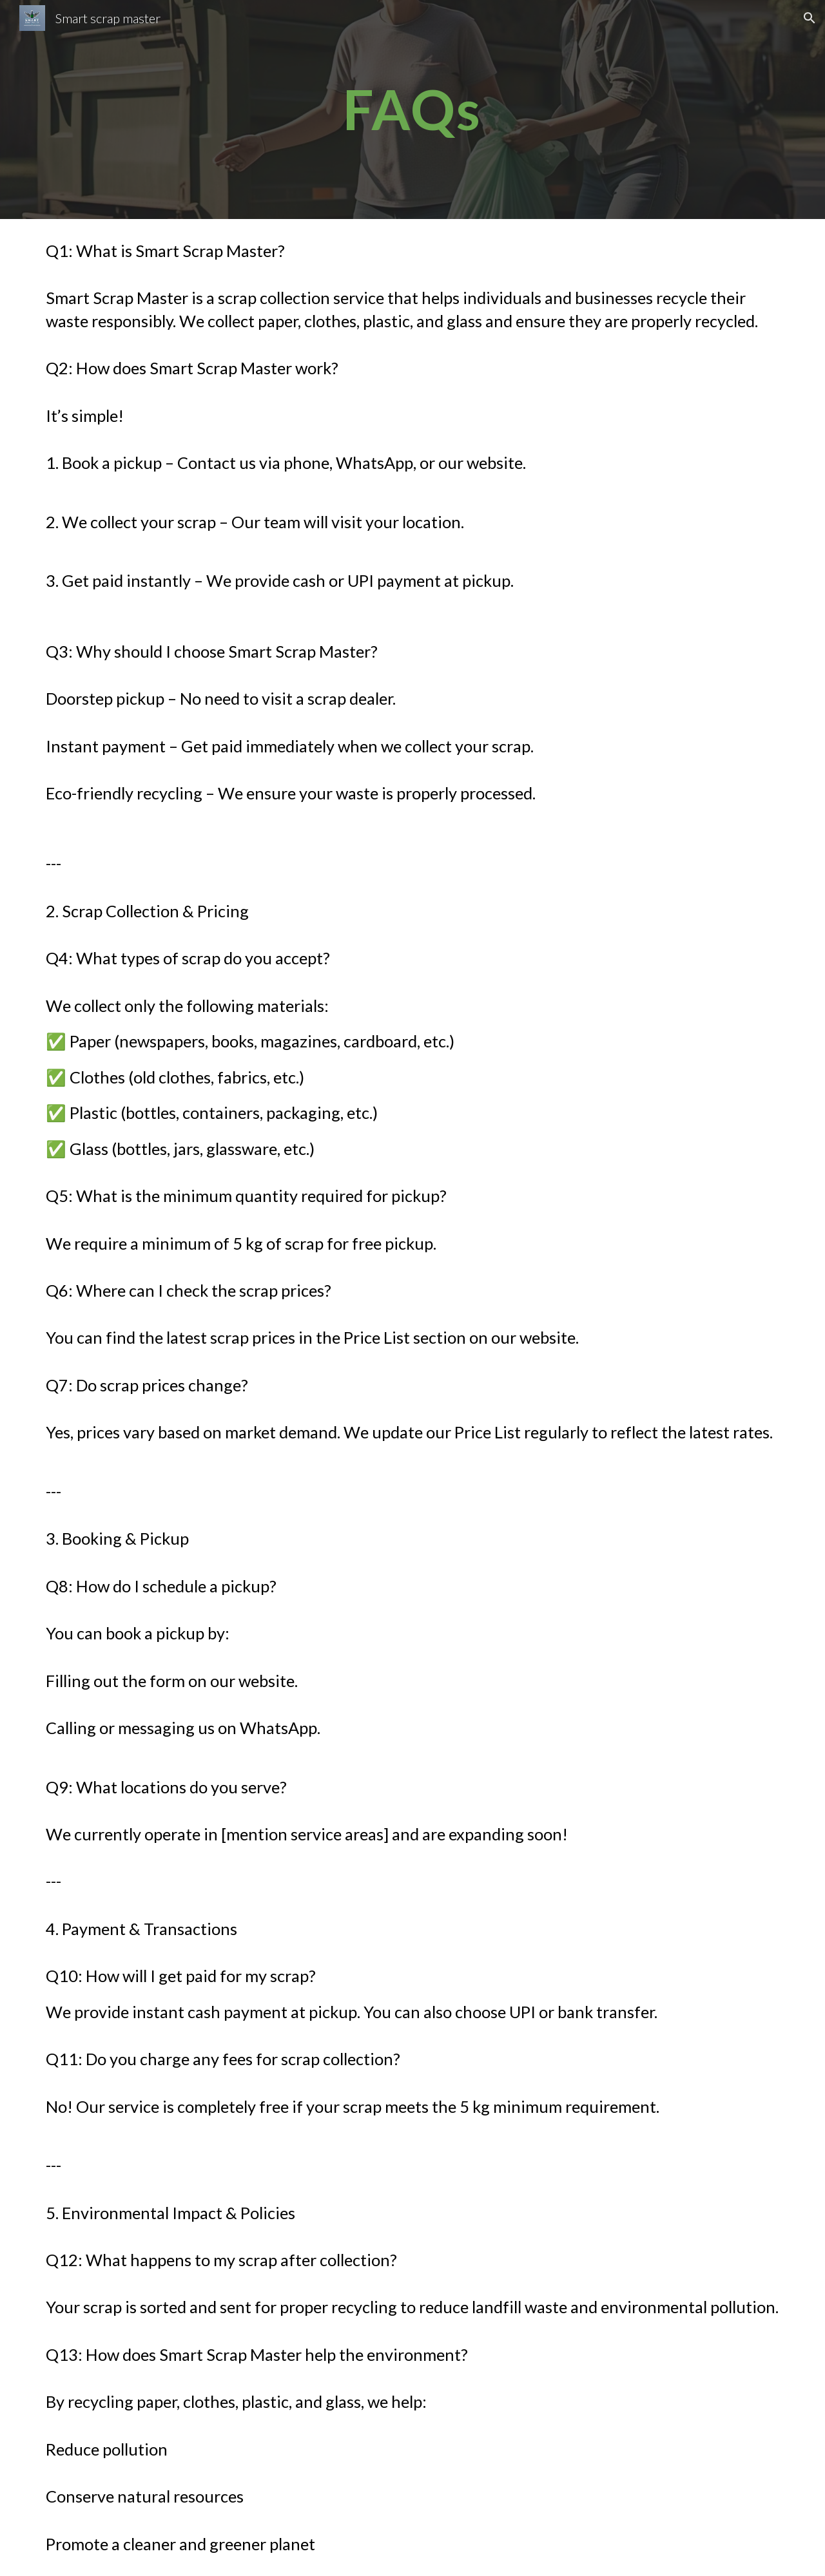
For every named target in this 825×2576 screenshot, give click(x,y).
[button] (809, 18)
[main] (412, 109)
